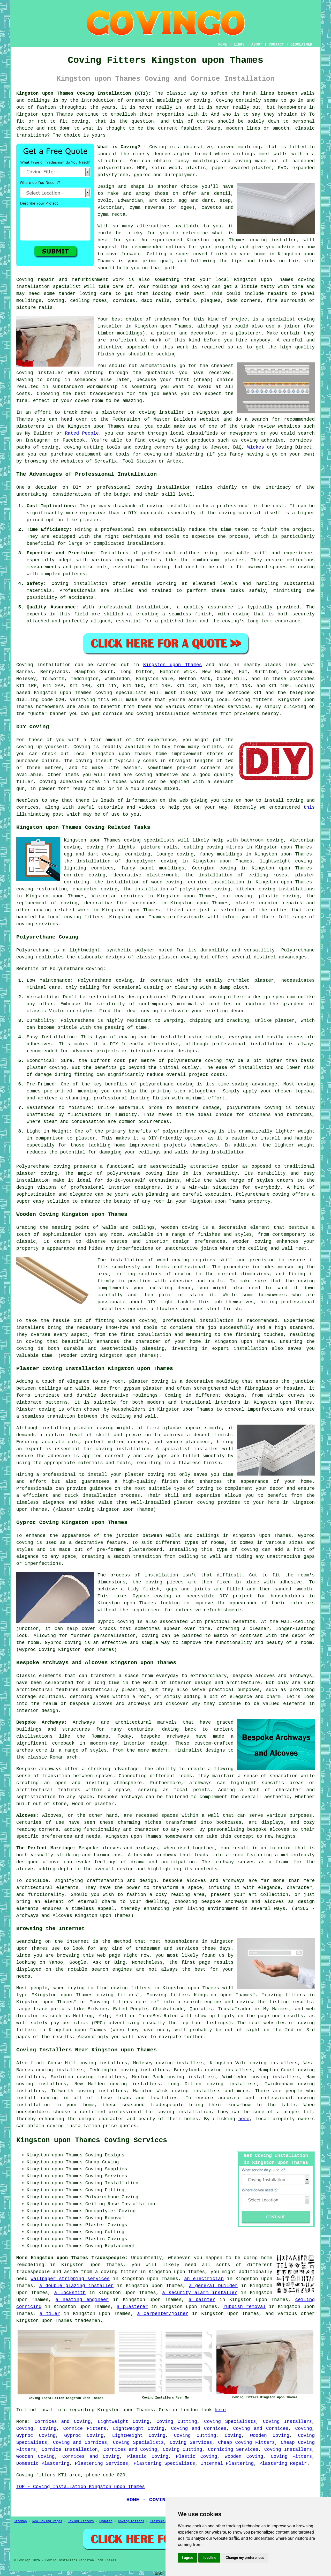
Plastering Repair (283, 2463)
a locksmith (70, 2292)
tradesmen (87, 2320)
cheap (203, 379)
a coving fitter (116, 2271)
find (36, 2063)
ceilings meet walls (260, 154)
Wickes (255, 447)
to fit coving (69, 121)
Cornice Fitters (84, 2428)
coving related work (61, 910)
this (309, 807)
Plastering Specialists (164, 2463)
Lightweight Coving (123, 2421)
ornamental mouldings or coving (168, 100)
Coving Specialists (230, 2421)
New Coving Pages (47, 2521)
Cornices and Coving (63, 2421)
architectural (34, 1887)
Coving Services (191, 2442)
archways (200, 1782)
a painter (202, 2299)
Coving (24, 2428)
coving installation (163, 487)
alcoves (279, 1829)
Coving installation (43, 664)
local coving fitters (75, 917)
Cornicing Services (233, 2449)
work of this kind (175, 340)
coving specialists (121, 692)
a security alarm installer (199, 2292)
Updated (105, 2521)
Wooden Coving (269, 2435)
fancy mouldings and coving (213, 160)
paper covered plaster (242, 167)
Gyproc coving (152, 1596)
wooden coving (180, 1227)
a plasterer (132, 2306)
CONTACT (276, 44)
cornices (124, 300)
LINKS (239, 44)
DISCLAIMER (301, 44)
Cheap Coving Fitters (246, 2442)
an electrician (204, 2278)
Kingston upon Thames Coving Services (91, 2140)
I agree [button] (187, 2558)
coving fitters (253, 699)
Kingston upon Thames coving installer (241, 240)
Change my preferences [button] (244, 2558)
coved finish (210, 254)
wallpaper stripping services (70, 2278)
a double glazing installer (76, 2285)
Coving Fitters (291, 2456)
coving (147, 1320)
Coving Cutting (176, 2421)
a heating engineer (82, 2299)
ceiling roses (88, 300)
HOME (222, 44)
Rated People (82, 433)
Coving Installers (287, 2421)
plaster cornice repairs (269, 903)
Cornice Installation (70, 2449)
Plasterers (159, 2521)
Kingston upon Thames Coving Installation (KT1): (83, 93)
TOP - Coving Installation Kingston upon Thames (80, 2486)
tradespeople (33, 2271)
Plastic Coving (147, 2456)
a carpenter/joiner (162, 2313)
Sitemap (20, 2521)
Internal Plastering (227, 2463)
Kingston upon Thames (172, 664)
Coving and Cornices (199, 2428)
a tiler (50, 2313)
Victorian (110, 207)
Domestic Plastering (42, 2463)
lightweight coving (286, 861)
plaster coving (36, 1173)
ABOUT (256, 44)
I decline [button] (209, 2558)
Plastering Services (101, 2463)
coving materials (138, 560)
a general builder (213, 2285)
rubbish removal (244, 2306)
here (243, 2118)
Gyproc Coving (36, 2435)
